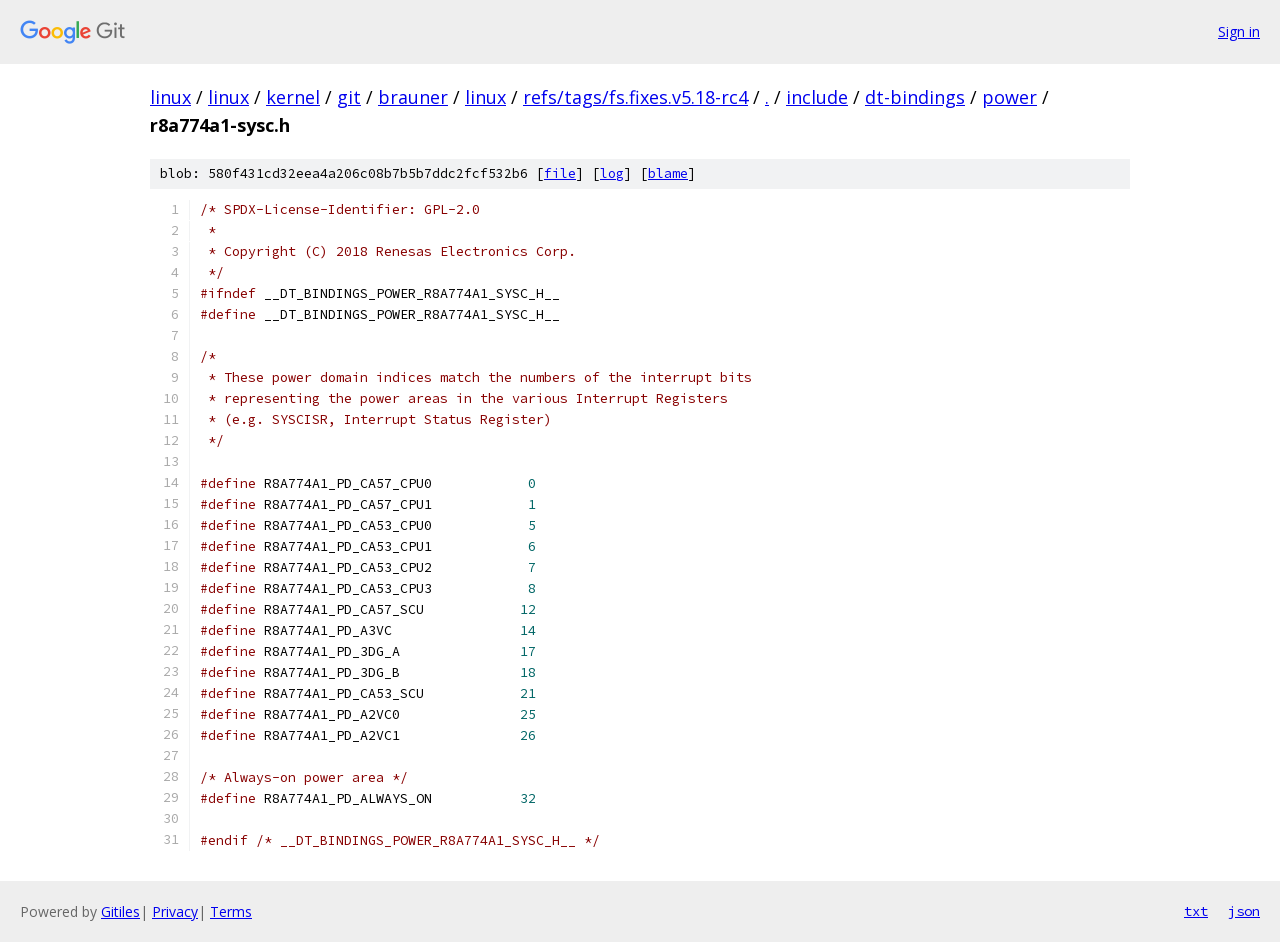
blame (668, 173)
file (560, 173)
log (612, 173)
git (349, 97)
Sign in (1239, 31)
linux (170, 97)
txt (1196, 911)
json (1244, 911)
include (817, 97)
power (1009, 97)
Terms (231, 911)
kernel (293, 97)
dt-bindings (915, 97)
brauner (413, 97)
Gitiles (120, 911)
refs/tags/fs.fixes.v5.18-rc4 (635, 97)
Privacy (175, 911)
